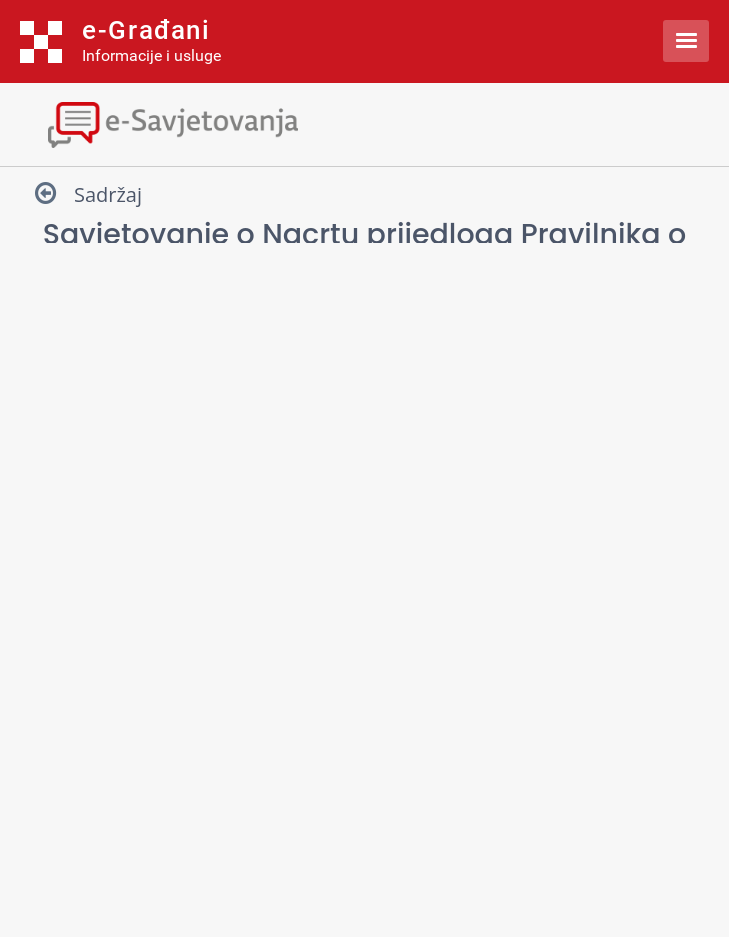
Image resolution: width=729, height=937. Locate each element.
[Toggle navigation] (364, 122)
